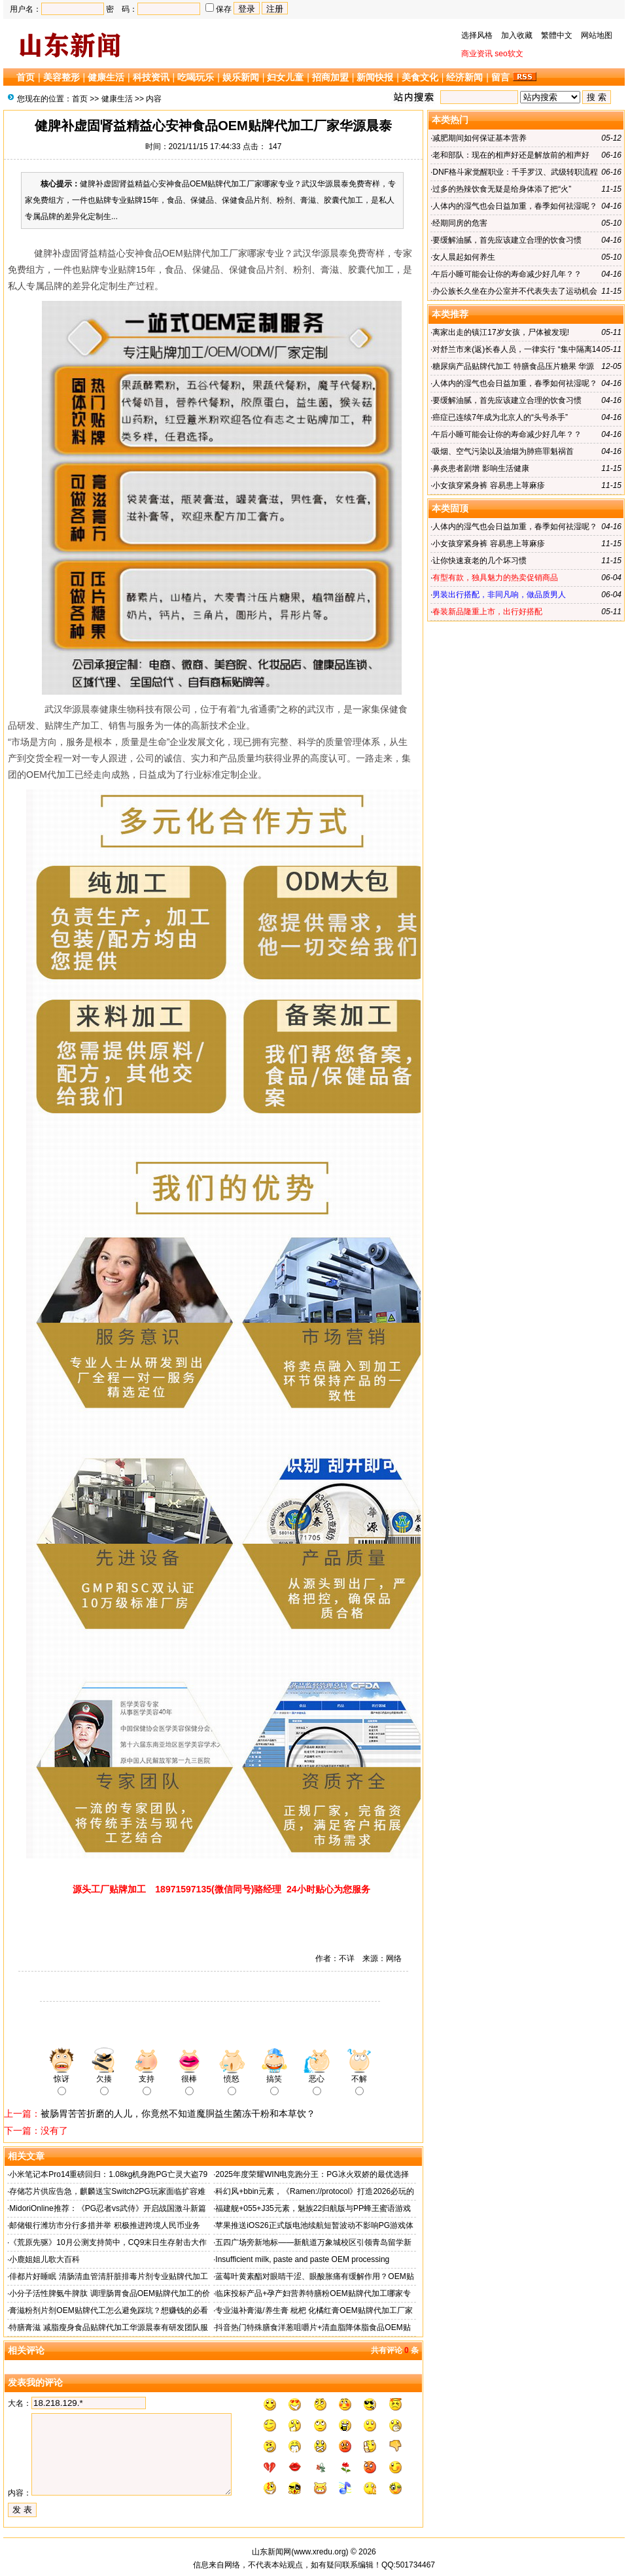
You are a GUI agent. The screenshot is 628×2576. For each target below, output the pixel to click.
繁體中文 (556, 35)
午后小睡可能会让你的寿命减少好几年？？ (507, 274)
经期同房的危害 (459, 223)
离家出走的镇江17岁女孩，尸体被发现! (500, 332)
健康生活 (106, 77)
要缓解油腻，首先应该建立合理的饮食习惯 (507, 240)
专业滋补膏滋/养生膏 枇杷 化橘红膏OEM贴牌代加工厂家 (313, 2310)
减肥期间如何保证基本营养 (479, 138)
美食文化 (420, 77)
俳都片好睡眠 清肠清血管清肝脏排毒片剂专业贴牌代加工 (108, 2276)
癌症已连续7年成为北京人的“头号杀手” (500, 417)
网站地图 (596, 35)
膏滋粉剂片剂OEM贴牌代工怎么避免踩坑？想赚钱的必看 (108, 2310)
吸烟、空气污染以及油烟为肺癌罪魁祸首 (503, 451)
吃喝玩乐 (195, 77)
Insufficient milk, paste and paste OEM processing (302, 2259)
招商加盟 (330, 77)
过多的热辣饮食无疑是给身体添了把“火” (501, 189)
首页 (25, 77)
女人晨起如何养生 (463, 257)
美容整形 (61, 77)
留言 (500, 77)
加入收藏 (516, 35)
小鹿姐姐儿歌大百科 (44, 2259)
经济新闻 (464, 77)
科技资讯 (151, 77)
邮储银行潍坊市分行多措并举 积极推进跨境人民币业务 (104, 2225)
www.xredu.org (319, 2551)
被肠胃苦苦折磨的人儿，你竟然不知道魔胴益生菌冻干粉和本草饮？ (178, 2113)
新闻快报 (375, 77)
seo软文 (509, 53)
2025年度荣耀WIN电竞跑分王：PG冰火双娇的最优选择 (311, 2174)
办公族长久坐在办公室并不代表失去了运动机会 (514, 291)
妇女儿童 (285, 77)
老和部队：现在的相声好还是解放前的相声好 (510, 155)
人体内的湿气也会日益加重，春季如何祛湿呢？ (514, 206)
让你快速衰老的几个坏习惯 (479, 560)
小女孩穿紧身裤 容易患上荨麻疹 (488, 485)
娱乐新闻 (240, 77)
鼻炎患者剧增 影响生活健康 (480, 468)
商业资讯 (477, 53)
